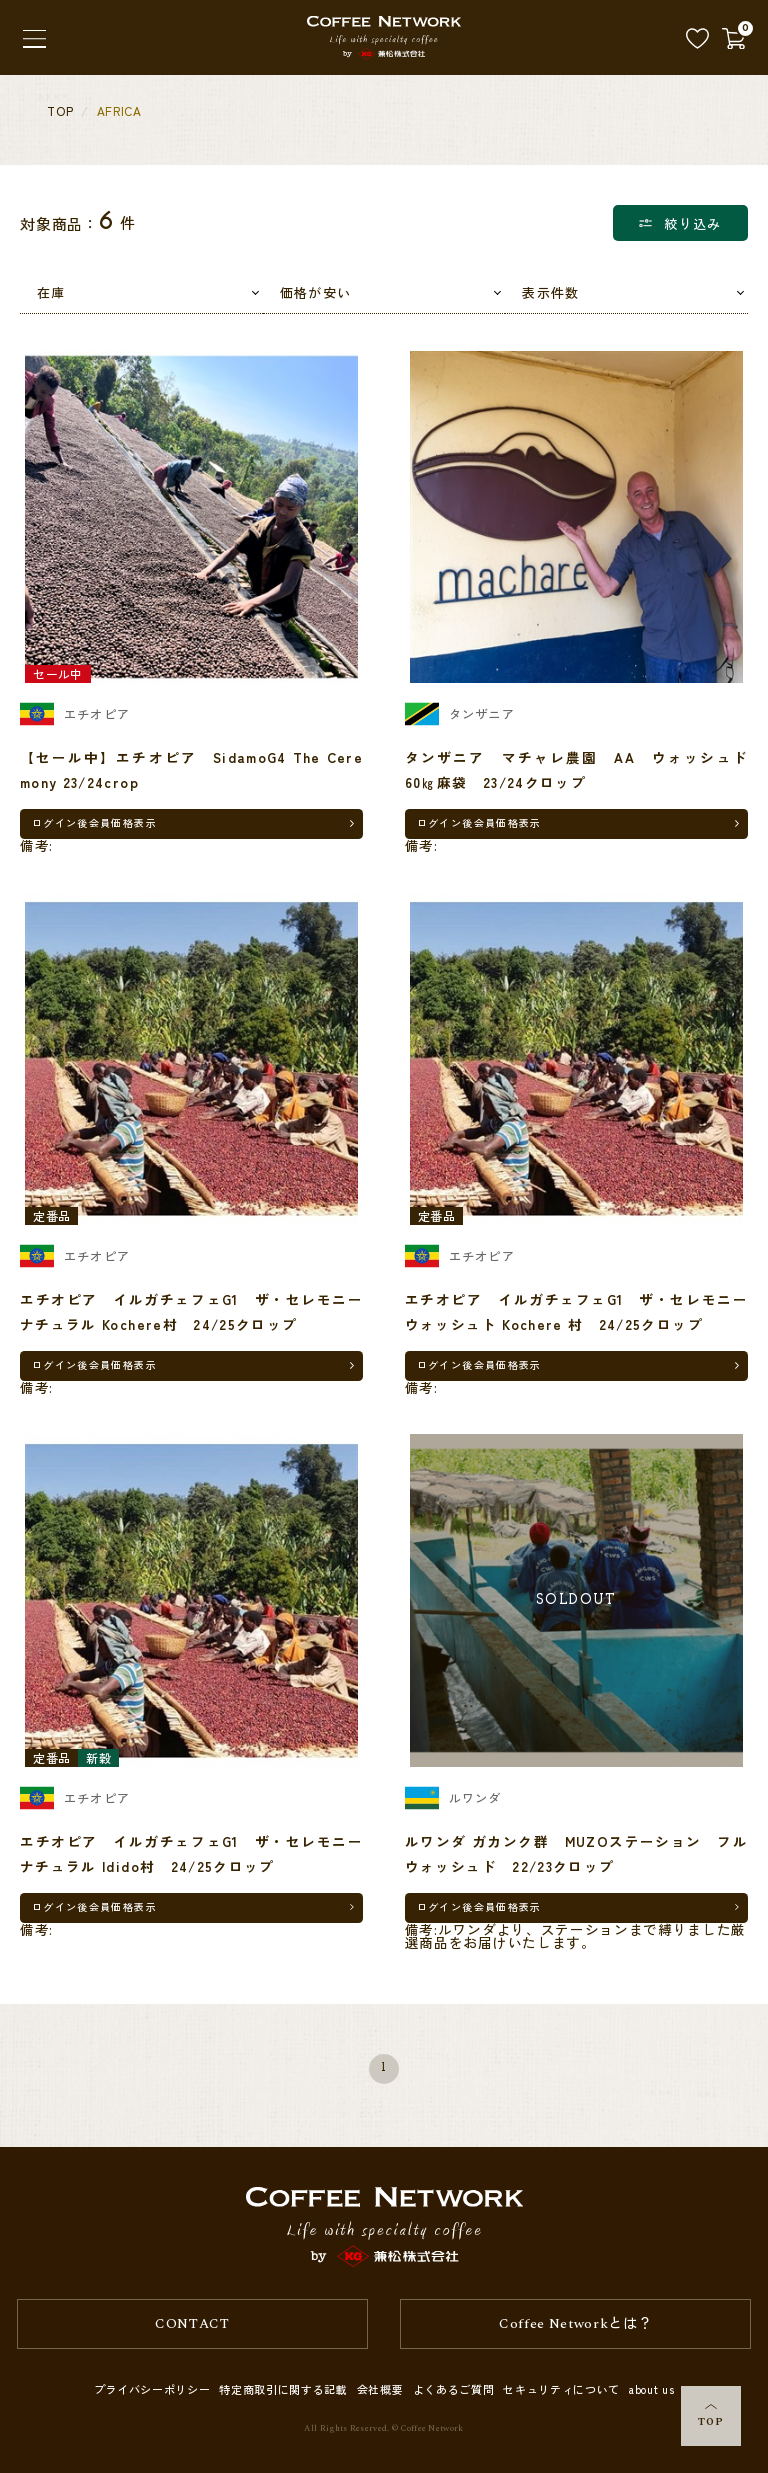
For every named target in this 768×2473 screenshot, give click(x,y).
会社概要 (380, 2389)
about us (651, 2389)
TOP (711, 2417)
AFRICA (119, 111)
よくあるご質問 (454, 2389)
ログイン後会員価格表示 (94, 822)
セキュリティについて (561, 2389)
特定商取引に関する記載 (283, 2389)
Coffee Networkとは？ (575, 2324)
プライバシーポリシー (152, 2389)
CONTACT (192, 2324)
